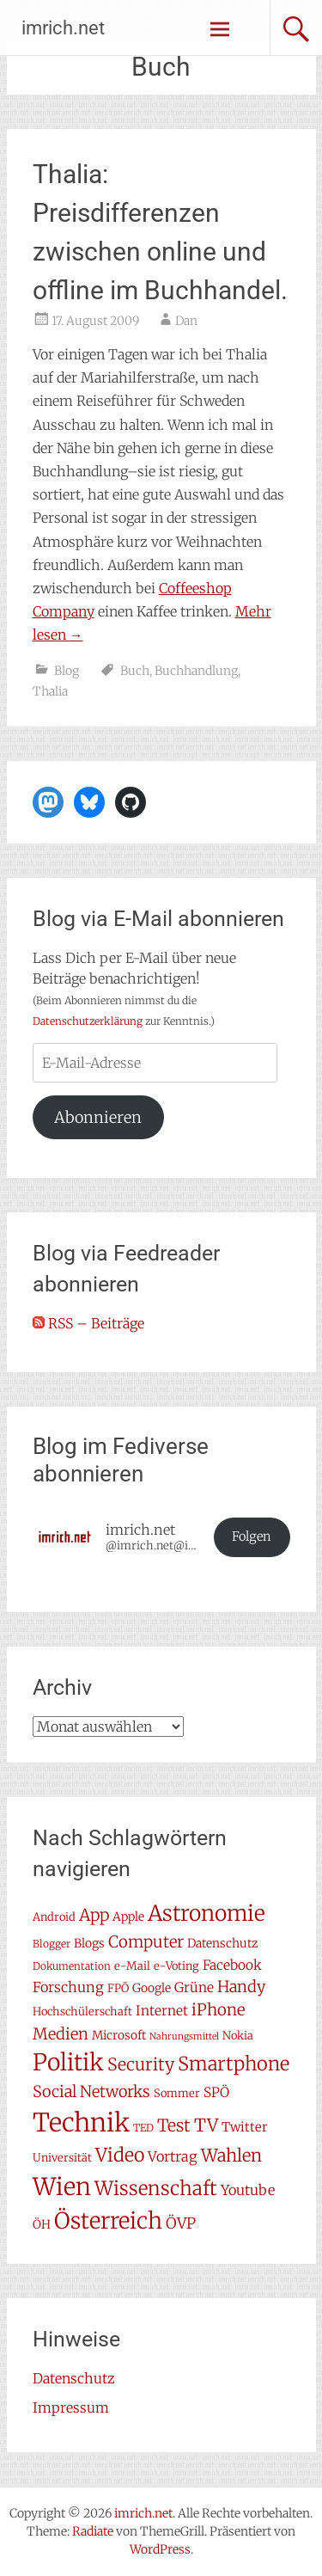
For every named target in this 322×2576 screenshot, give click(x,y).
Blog (66, 670)
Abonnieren (98, 1117)
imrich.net (63, 28)
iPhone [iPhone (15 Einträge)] (218, 2010)
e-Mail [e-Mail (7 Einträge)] (132, 1966)
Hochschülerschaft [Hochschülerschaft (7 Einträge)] (82, 2011)
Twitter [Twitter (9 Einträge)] (245, 2127)
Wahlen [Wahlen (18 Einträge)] (231, 2155)
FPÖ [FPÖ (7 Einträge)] (118, 1988)
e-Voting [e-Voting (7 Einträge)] (176, 1966)
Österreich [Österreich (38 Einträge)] (108, 2220)
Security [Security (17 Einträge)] (140, 2064)
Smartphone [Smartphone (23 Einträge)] (233, 2064)
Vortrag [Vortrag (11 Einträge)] (172, 2156)
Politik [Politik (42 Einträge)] (68, 2062)
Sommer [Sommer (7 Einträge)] (177, 2093)
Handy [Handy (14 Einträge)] (241, 1986)
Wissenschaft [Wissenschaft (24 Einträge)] (155, 2188)
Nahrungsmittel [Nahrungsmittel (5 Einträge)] (184, 2036)
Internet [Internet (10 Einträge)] (162, 2011)
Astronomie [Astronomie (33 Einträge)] (206, 1913)
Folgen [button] (251, 1536)
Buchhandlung (196, 670)
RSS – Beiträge (88, 1323)
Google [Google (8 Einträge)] (151, 1988)
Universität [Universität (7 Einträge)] (62, 2157)
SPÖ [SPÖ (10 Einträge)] (216, 2092)
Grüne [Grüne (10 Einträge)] (194, 1987)
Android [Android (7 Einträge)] (54, 1917)
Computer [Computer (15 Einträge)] (146, 1942)
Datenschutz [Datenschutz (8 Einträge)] (222, 1943)
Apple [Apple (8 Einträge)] (128, 1916)
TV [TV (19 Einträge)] (206, 2125)
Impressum (71, 2407)
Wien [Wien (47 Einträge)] (62, 2187)
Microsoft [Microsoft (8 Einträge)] (119, 2035)
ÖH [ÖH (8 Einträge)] (42, 2224)
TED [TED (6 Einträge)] (143, 2127)
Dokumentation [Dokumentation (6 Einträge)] (72, 1966)
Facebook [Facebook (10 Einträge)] (232, 1965)
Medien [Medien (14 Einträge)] (60, 2034)
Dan (186, 320)
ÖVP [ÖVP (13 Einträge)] (181, 2223)
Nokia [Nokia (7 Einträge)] (237, 2035)
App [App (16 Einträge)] (94, 1914)
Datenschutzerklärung (88, 1021)
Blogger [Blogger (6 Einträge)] (51, 1943)
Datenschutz (74, 2378)
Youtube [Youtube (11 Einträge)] (248, 2190)
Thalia (50, 691)
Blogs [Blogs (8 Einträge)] (89, 1943)
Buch (134, 670)
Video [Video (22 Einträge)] (119, 2155)
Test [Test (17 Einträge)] (174, 2125)
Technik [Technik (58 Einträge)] (81, 2122)
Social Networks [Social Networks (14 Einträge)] (91, 2091)
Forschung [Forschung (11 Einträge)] (68, 1987)
